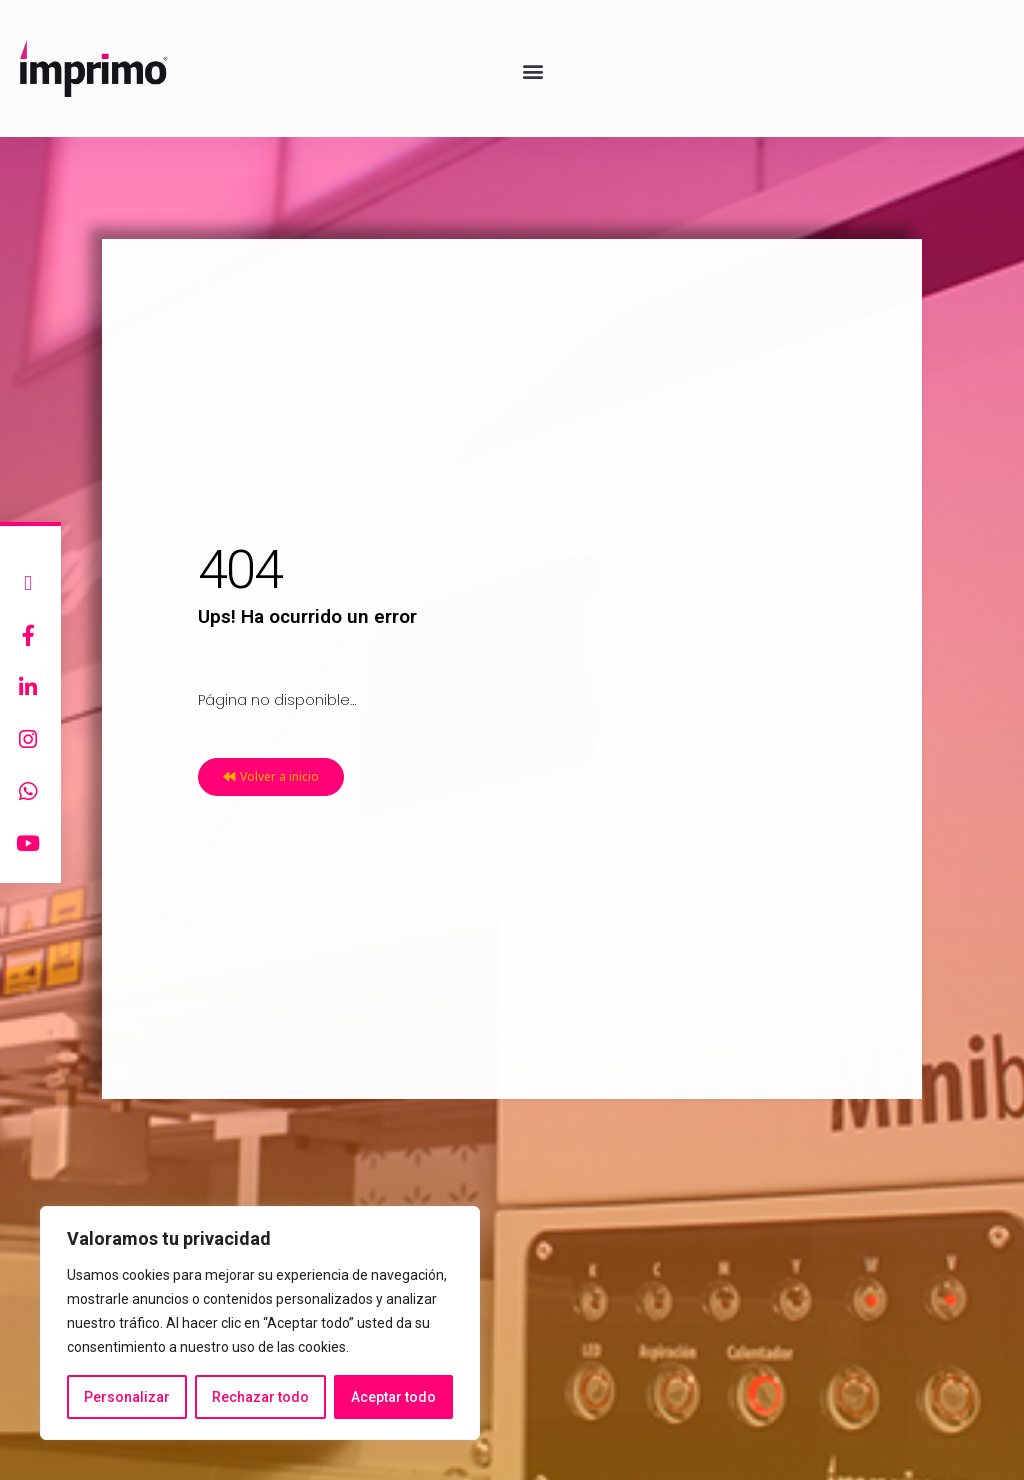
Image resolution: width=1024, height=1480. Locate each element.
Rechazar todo (260, 1397)
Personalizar (127, 1397)
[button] (533, 70)
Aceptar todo (393, 1397)
